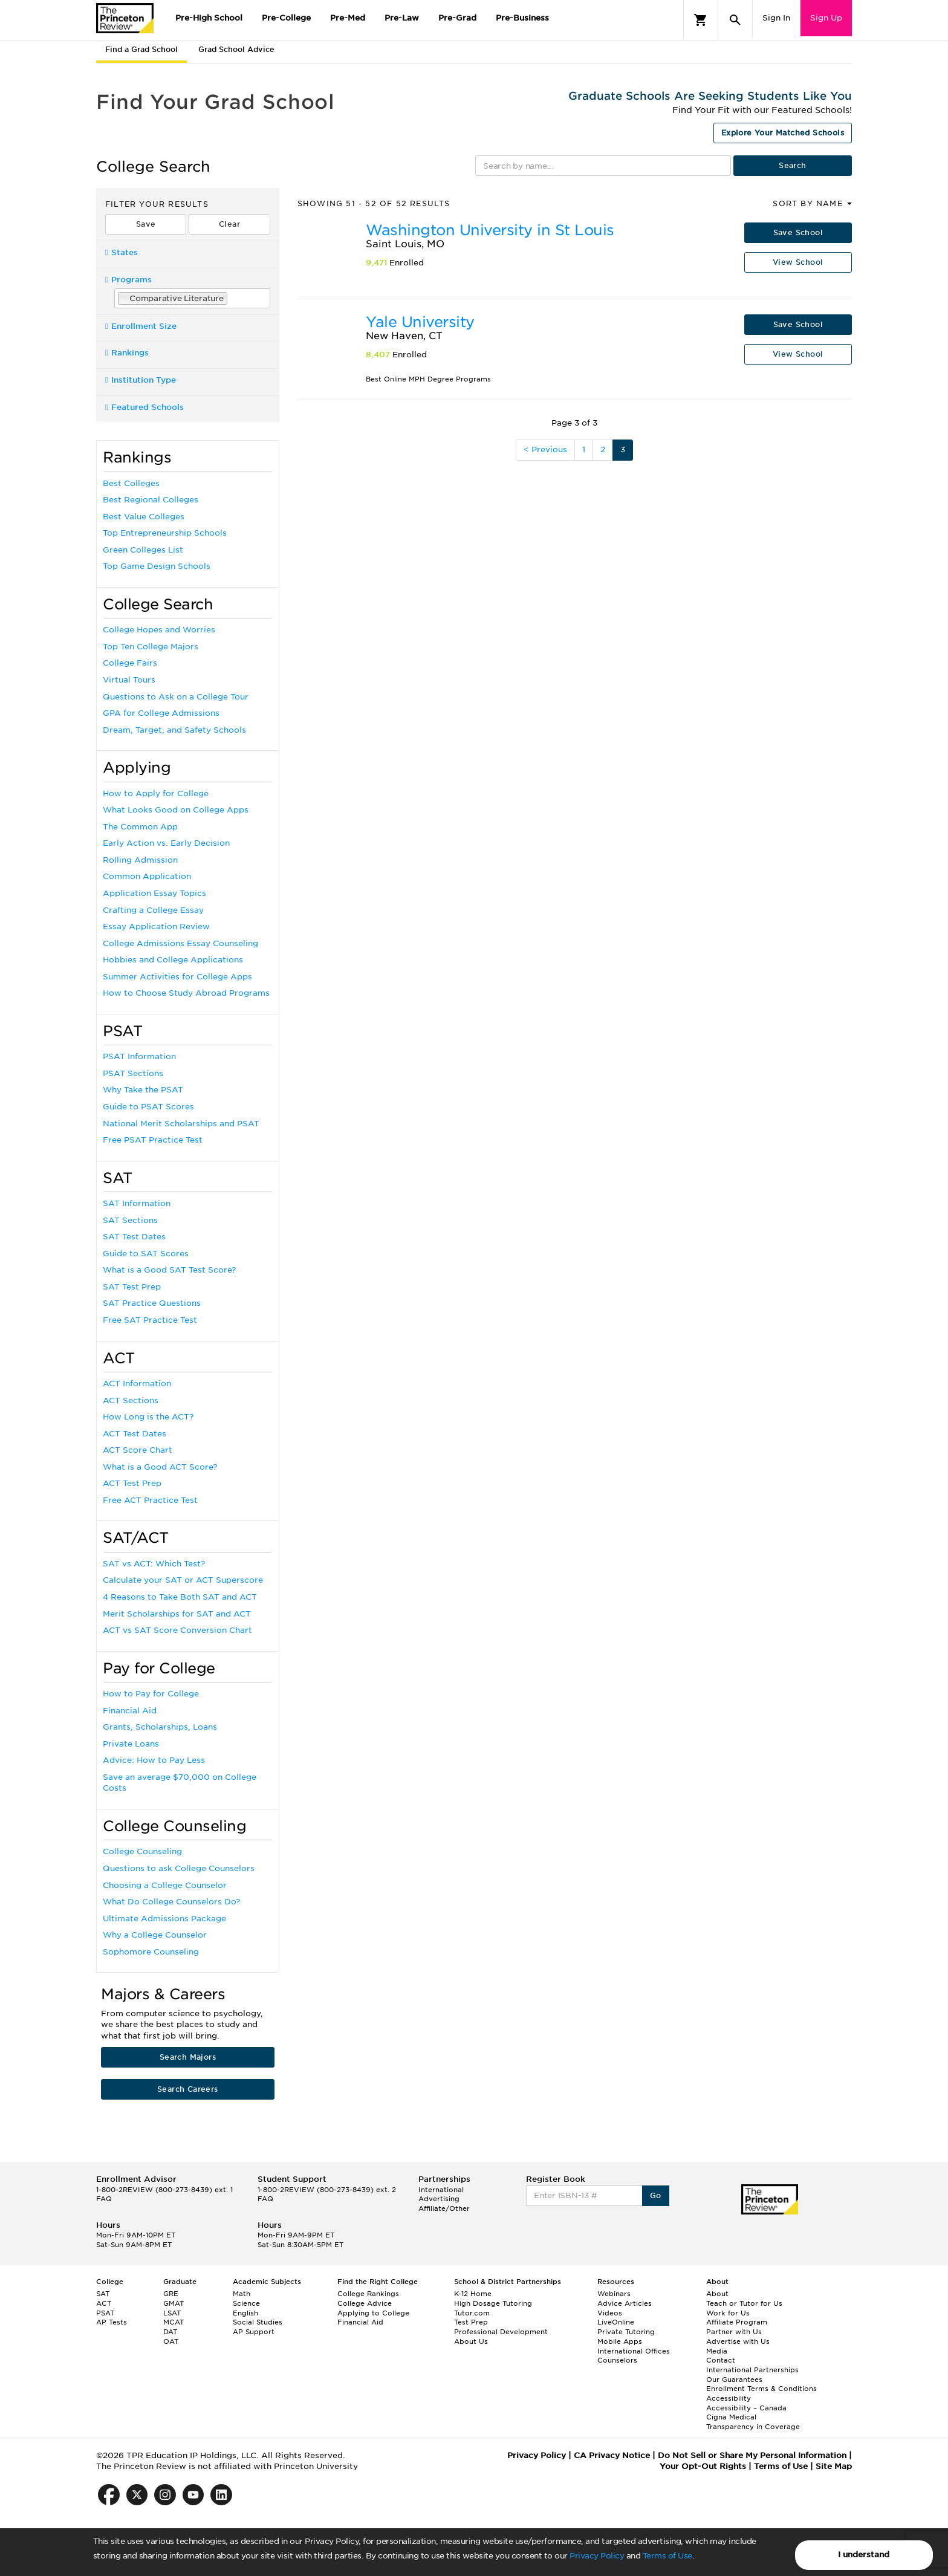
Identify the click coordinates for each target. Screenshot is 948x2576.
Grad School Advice (236, 49)
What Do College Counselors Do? (171, 1901)
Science (246, 2303)
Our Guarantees (734, 2379)
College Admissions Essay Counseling (180, 943)
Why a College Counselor (155, 1934)
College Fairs (130, 662)
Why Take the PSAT (143, 1089)
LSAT (172, 2313)
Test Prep (471, 2322)
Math (241, 2293)
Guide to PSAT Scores (148, 1106)
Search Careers (187, 2089)
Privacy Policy (597, 2555)
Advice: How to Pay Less (154, 1760)
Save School (798, 232)
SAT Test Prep (132, 1286)
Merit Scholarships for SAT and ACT (177, 1613)
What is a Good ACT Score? (160, 1466)
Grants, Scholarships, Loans (160, 1726)
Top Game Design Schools (156, 566)
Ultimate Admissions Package (164, 1918)
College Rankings (368, 2293)
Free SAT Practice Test (150, 1320)
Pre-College (286, 17)
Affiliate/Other (444, 2208)
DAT (170, 2332)
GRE (170, 2293)
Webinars (614, 2293)
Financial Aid (130, 1710)
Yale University (420, 322)
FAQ (104, 2199)
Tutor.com (472, 2313)
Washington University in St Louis (490, 230)
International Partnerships (752, 2370)
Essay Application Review (156, 926)
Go (655, 2195)
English (245, 2313)
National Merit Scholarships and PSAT (181, 1123)
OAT (170, 2341)
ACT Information (137, 1383)
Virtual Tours (129, 679)
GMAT (173, 2303)
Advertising (438, 2199)
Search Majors (188, 2057)
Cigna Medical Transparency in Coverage (753, 2422)
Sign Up (826, 17)
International (441, 2189)
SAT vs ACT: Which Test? (154, 1563)
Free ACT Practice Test (150, 1500)
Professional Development (501, 2332)
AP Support (253, 2332)
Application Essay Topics (154, 893)
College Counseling (142, 1851)
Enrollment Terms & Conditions (761, 2388)
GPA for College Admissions (161, 713)
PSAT (105, 2313)
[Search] (735, 20)
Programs (128, 279)
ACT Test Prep (132, 1483)
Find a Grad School (141, 49)
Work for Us (728, 2313)
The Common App (140, 826)
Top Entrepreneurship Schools (165, 532)
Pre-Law (402, 17)
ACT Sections (130, 1400)
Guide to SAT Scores (146, 1253)
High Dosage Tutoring (493, 2303)
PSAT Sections (133, 1073)
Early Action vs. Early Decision (166, 843)
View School (798, 262)
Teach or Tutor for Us (744, 2303)
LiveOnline (615, 2322)
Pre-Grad (457, 17)
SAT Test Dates (134, 1236)
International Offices (633, 2351)
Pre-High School (208, 17)
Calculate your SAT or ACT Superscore (183, 1580)
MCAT (173, 2322)
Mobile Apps (619, 2341)
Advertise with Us (738, 2341)
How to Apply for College (156, 793)
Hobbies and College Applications (173, 959)
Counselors (617, 2360)
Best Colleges (131, 483)
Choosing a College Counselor (165, 1885)
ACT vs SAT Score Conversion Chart (177, 1630)
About (717, 2293)
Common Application (147, 876)
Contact (720, 2360)
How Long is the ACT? (148, 1416)
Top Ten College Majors (150, 646)
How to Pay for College (151, 1693)
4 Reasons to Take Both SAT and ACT (180, 1596)
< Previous (545, 449)
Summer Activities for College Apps (177, 976)
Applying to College (373, 2313)
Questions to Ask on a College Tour (175, 696)
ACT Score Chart (137, 1450)
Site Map (834, 2466)
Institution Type (140, 379)
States (121, 252)
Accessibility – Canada (746, 2408)
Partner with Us (734, 2332)
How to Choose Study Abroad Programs (186, 993)
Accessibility (728, 2398)
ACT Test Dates (134, 1433)
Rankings (127, 352)
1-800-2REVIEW (164, 2189)
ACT (103, 2303)
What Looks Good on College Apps (175, 809)
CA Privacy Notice (612, 2455)
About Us (471, 2341)
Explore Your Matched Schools (782, 132)
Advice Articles (624, 2303)
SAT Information (136, 1203)
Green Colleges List (143, 549)
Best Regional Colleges (150, 499)
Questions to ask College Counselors (179, 1868)
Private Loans (131, 1743)
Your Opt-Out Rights (703, 2466)
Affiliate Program (736, 2322)
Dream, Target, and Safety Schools (174, 730)
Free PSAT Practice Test (153, 1139)
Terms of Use (667, 2555)
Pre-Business (522, 17)
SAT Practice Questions (152, 1303)
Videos (609, 2313)
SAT (102, 2293)
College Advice (364, 2303)
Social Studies (257, 2322)
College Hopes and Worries (159, 629)
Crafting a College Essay (153, 910)
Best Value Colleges (143, 516)
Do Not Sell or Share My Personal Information (752, 2455)
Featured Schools (144, 407)
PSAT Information (139, 1056)
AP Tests (111, 2322)
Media (716, 2351)
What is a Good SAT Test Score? (169, 1269)
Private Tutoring (626, 2332)
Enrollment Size (141, 326)
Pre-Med (347, 17)
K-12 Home (473, 2293)
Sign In (776, 17)
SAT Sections (130, 1220)
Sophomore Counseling (151, 1951)
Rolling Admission (140, 860)
